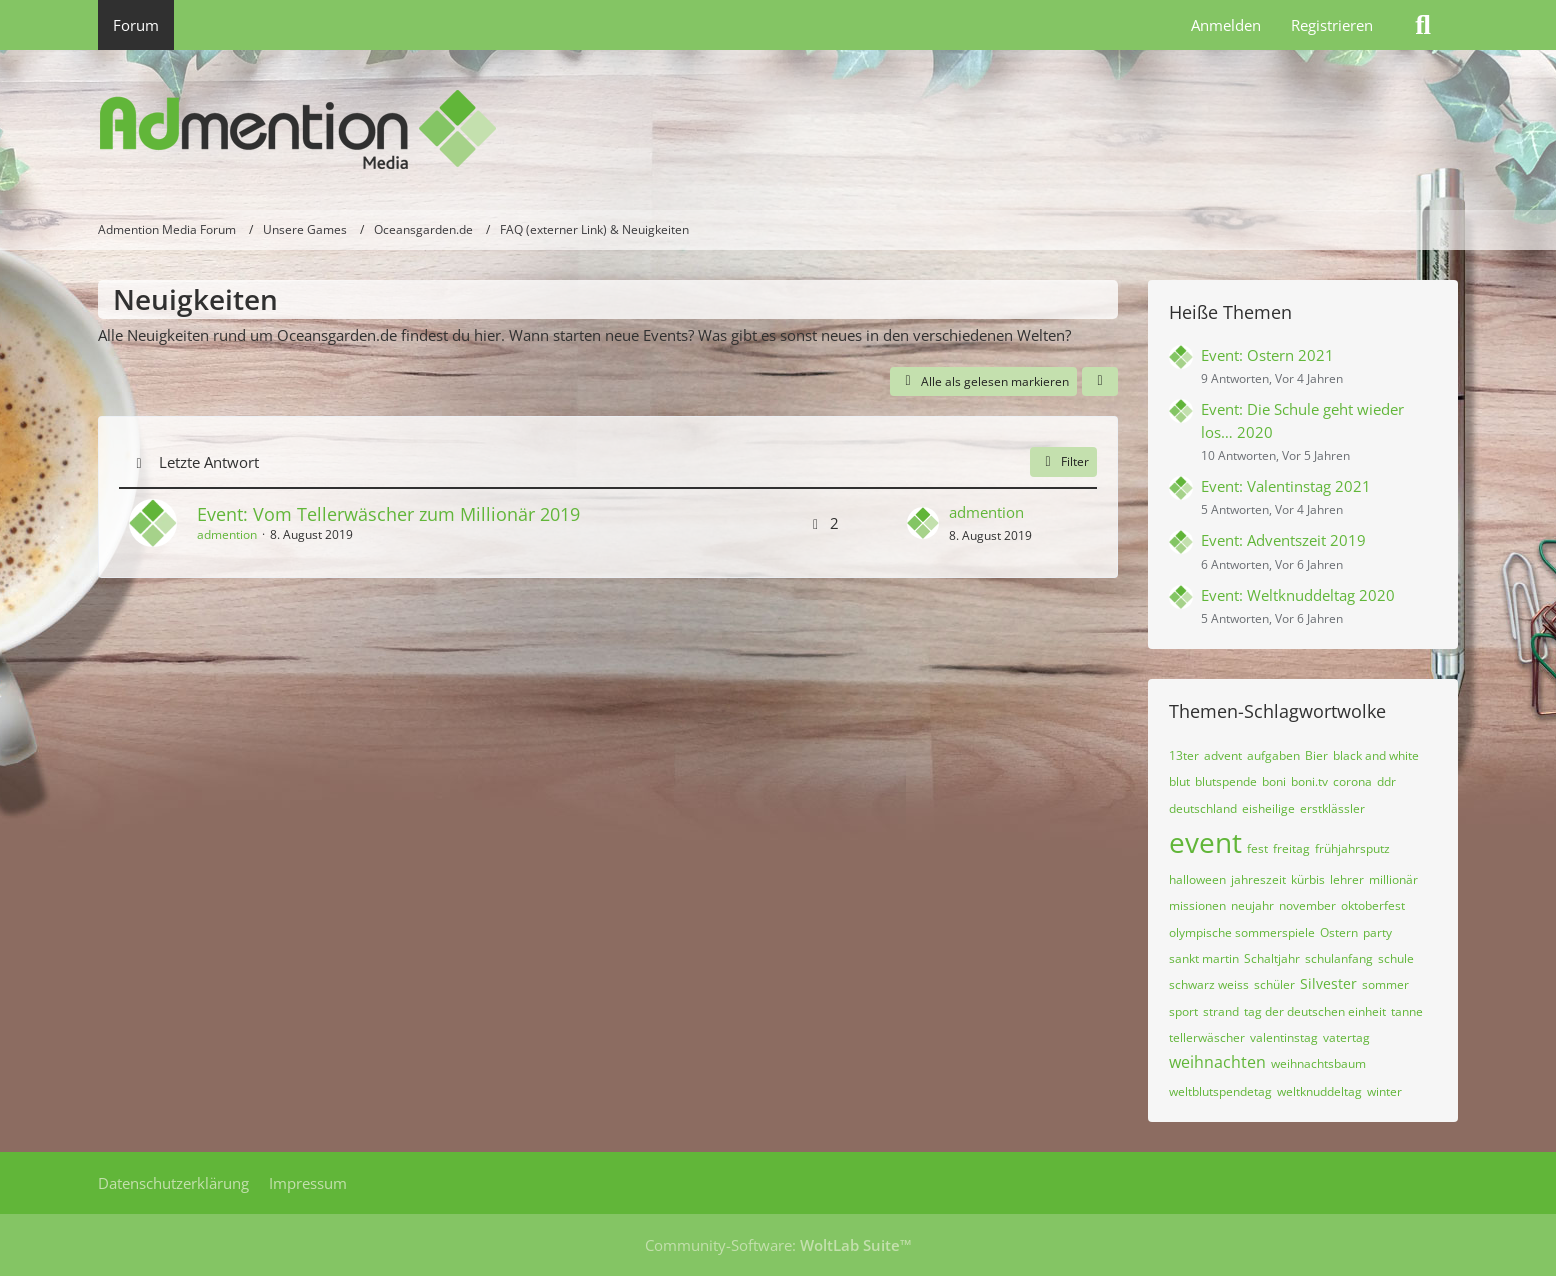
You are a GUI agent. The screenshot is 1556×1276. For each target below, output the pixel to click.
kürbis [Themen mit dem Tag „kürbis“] (1308, 879)
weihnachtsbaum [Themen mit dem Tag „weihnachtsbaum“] (1318, 1063)
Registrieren (1332, 25)
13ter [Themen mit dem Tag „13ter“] (1184, 755)
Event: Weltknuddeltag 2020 (1298, 595)
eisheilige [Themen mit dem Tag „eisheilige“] (1268, 808)
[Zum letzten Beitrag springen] (923, 523)
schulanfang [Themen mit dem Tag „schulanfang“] (1339, 958)
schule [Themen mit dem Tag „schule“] (1396, 958)
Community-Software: (778, 1245)
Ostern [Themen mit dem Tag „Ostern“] (1339, 932)
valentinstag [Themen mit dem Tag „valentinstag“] (1284, 1037)
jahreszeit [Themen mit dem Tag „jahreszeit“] (1258, 879)
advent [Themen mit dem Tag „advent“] (1223, 755)
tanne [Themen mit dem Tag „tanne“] (1407, 1011)
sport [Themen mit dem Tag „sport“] (1183, 1011)
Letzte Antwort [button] (209, 462)
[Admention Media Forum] (778, 130)
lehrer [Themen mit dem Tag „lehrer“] (1347, 879)
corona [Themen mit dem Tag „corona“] (1352, 781)
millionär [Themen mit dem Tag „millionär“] (1393, 879)
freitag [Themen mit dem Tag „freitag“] (1291, 848)
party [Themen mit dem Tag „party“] (1377, 932)
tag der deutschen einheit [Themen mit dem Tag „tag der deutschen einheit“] (1315, 1011)
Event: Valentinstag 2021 (1286, 486)
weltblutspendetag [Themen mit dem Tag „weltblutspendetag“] (1220, 1091)
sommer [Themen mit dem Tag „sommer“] (1385, 984)
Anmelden (1226, 25)
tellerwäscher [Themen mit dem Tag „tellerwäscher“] (1207, 1037)
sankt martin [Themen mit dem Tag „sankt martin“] (1204, 958)
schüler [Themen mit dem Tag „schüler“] (1274, 984)
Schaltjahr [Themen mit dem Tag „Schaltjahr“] (1272, 958)
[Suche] (1423, 25)
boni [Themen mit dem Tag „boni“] (1274, 781)
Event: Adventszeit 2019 (1283, 540)
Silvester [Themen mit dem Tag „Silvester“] (1328, 983)
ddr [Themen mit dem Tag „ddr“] (1386, 781)
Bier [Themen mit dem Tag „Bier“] (1316, 755)
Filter (1063, 461)
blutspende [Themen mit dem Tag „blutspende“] (1226, 781)
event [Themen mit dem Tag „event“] (1205, 842)
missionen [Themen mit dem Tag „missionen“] (1197, 905)
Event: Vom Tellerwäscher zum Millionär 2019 (388, 514)
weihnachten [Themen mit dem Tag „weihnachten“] (1217, 1062)
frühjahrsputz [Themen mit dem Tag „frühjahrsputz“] (1352, 848)
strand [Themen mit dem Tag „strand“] (1221, 1011)
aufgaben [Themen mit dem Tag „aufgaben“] (1273, 755)
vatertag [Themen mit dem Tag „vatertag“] (1346, 1037)
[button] (1100, 382)
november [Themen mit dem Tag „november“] (1307, 905)
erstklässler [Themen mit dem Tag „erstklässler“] (1332, 808)
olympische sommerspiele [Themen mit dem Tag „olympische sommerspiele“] (1242, 932)
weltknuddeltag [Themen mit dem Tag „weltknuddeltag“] (1319, 1091)
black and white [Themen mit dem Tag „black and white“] (1376, 755)
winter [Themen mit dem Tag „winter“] (1384, 1091)
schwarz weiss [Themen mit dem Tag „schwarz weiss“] (1209, 984)
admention (227, 534)
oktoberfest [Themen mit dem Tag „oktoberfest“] (1373, 905)
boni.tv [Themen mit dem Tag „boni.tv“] (1309, 781)
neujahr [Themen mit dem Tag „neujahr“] (1252, 905)
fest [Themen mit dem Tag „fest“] (1257, 848)
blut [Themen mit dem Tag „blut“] (1179, 781)
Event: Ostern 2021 (1267, 355)
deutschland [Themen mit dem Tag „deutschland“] (1203, 808)
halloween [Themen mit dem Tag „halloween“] (1197, 879)
